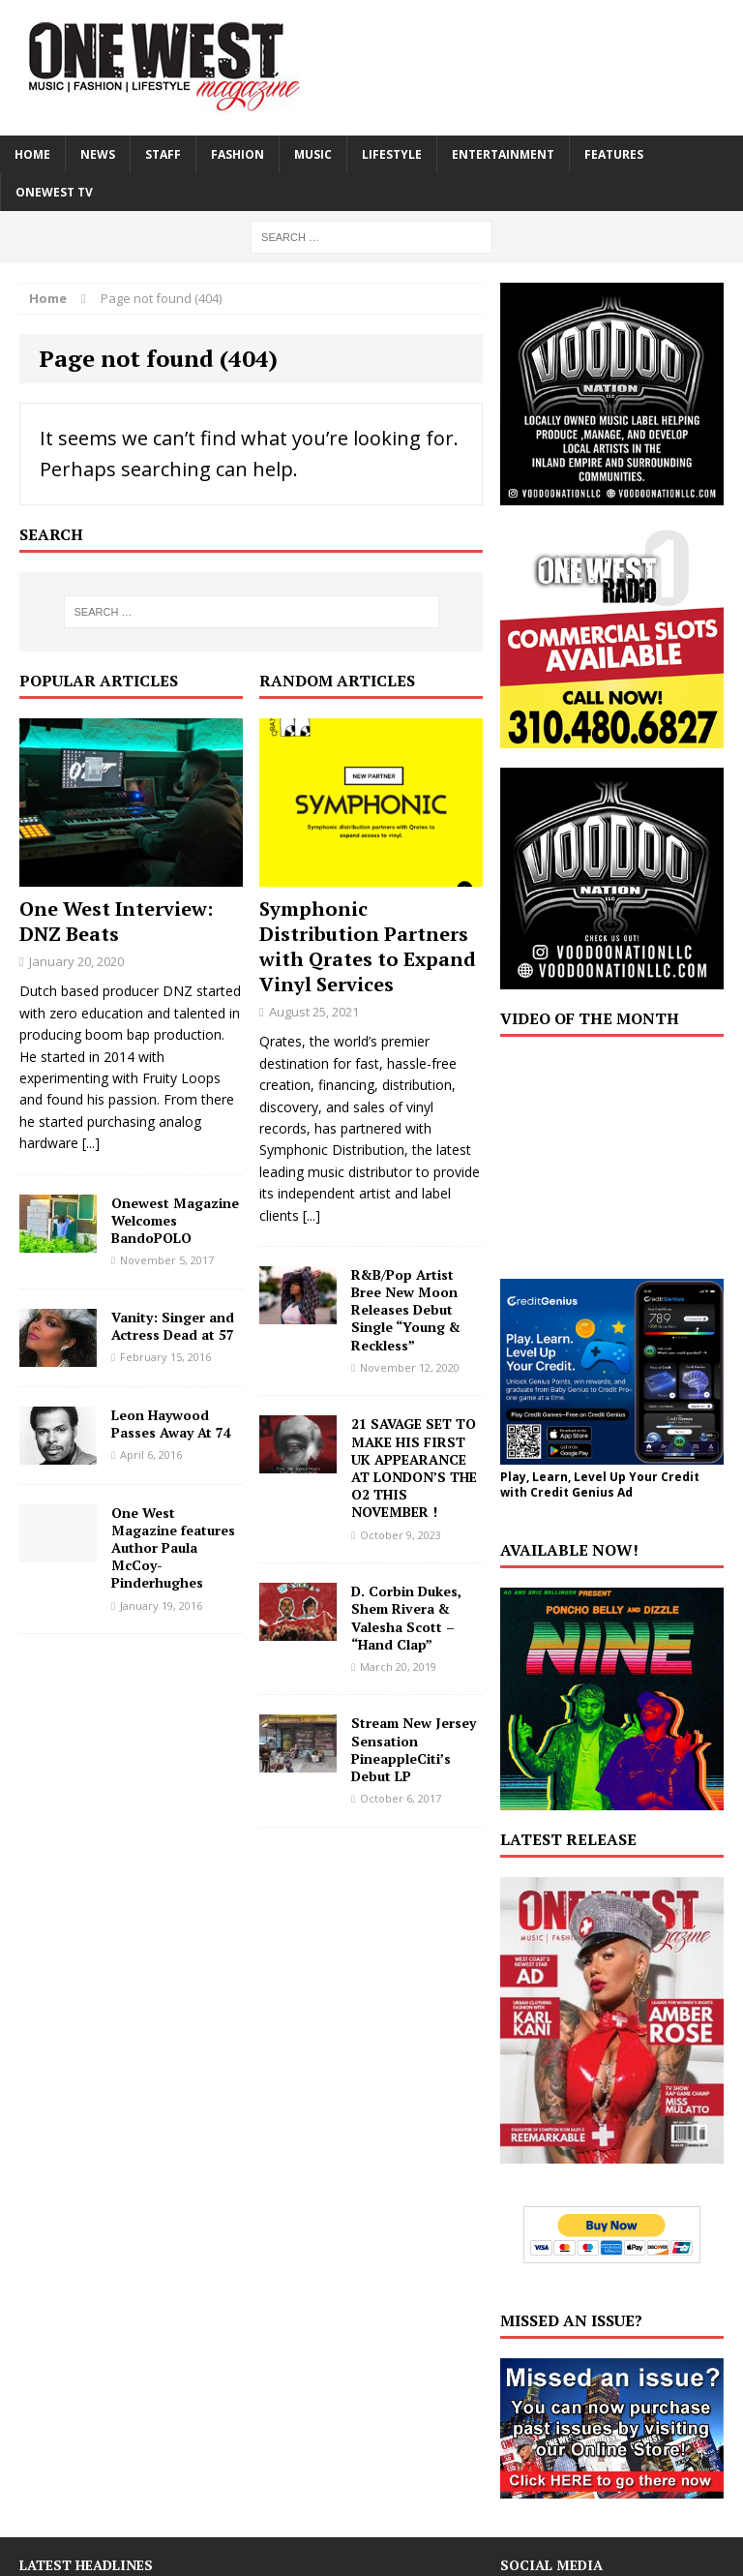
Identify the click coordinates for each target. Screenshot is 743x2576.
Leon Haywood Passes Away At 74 (171, 1423)
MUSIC (313, 154)
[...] (91, 1143)
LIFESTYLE (392, 154)
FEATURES (613, 154)
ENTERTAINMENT (503, 154)
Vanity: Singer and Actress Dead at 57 (172, 1326)
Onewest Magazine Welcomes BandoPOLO (175, 1220)
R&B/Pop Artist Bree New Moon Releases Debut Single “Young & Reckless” (406, 1309)
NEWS (97, 154)
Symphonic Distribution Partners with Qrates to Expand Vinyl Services (367, 946)
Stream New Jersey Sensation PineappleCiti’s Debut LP (413, 1749)
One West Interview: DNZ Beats (116, 921)
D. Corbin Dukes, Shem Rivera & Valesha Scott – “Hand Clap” (406, 1617)
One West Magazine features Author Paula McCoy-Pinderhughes (173, 1547)
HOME (32, 154)
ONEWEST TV (54, 192)
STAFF (163, 154)
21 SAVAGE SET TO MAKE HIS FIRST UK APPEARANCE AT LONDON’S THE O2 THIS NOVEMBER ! (414, 1467)
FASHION (237, 154)
